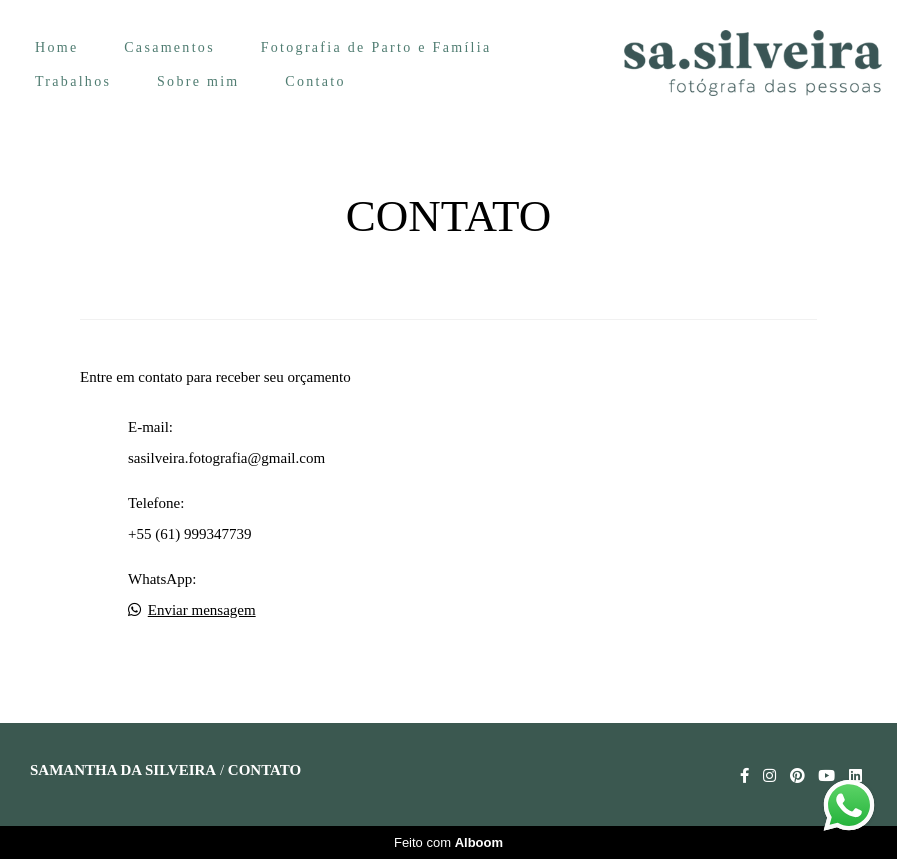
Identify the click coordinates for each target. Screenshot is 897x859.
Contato (315, 81)
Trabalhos (73, 81)
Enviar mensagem (202, 610)
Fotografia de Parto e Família (376, 47)
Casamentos (169, 47)
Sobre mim (198, 81)
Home (56, 47)
